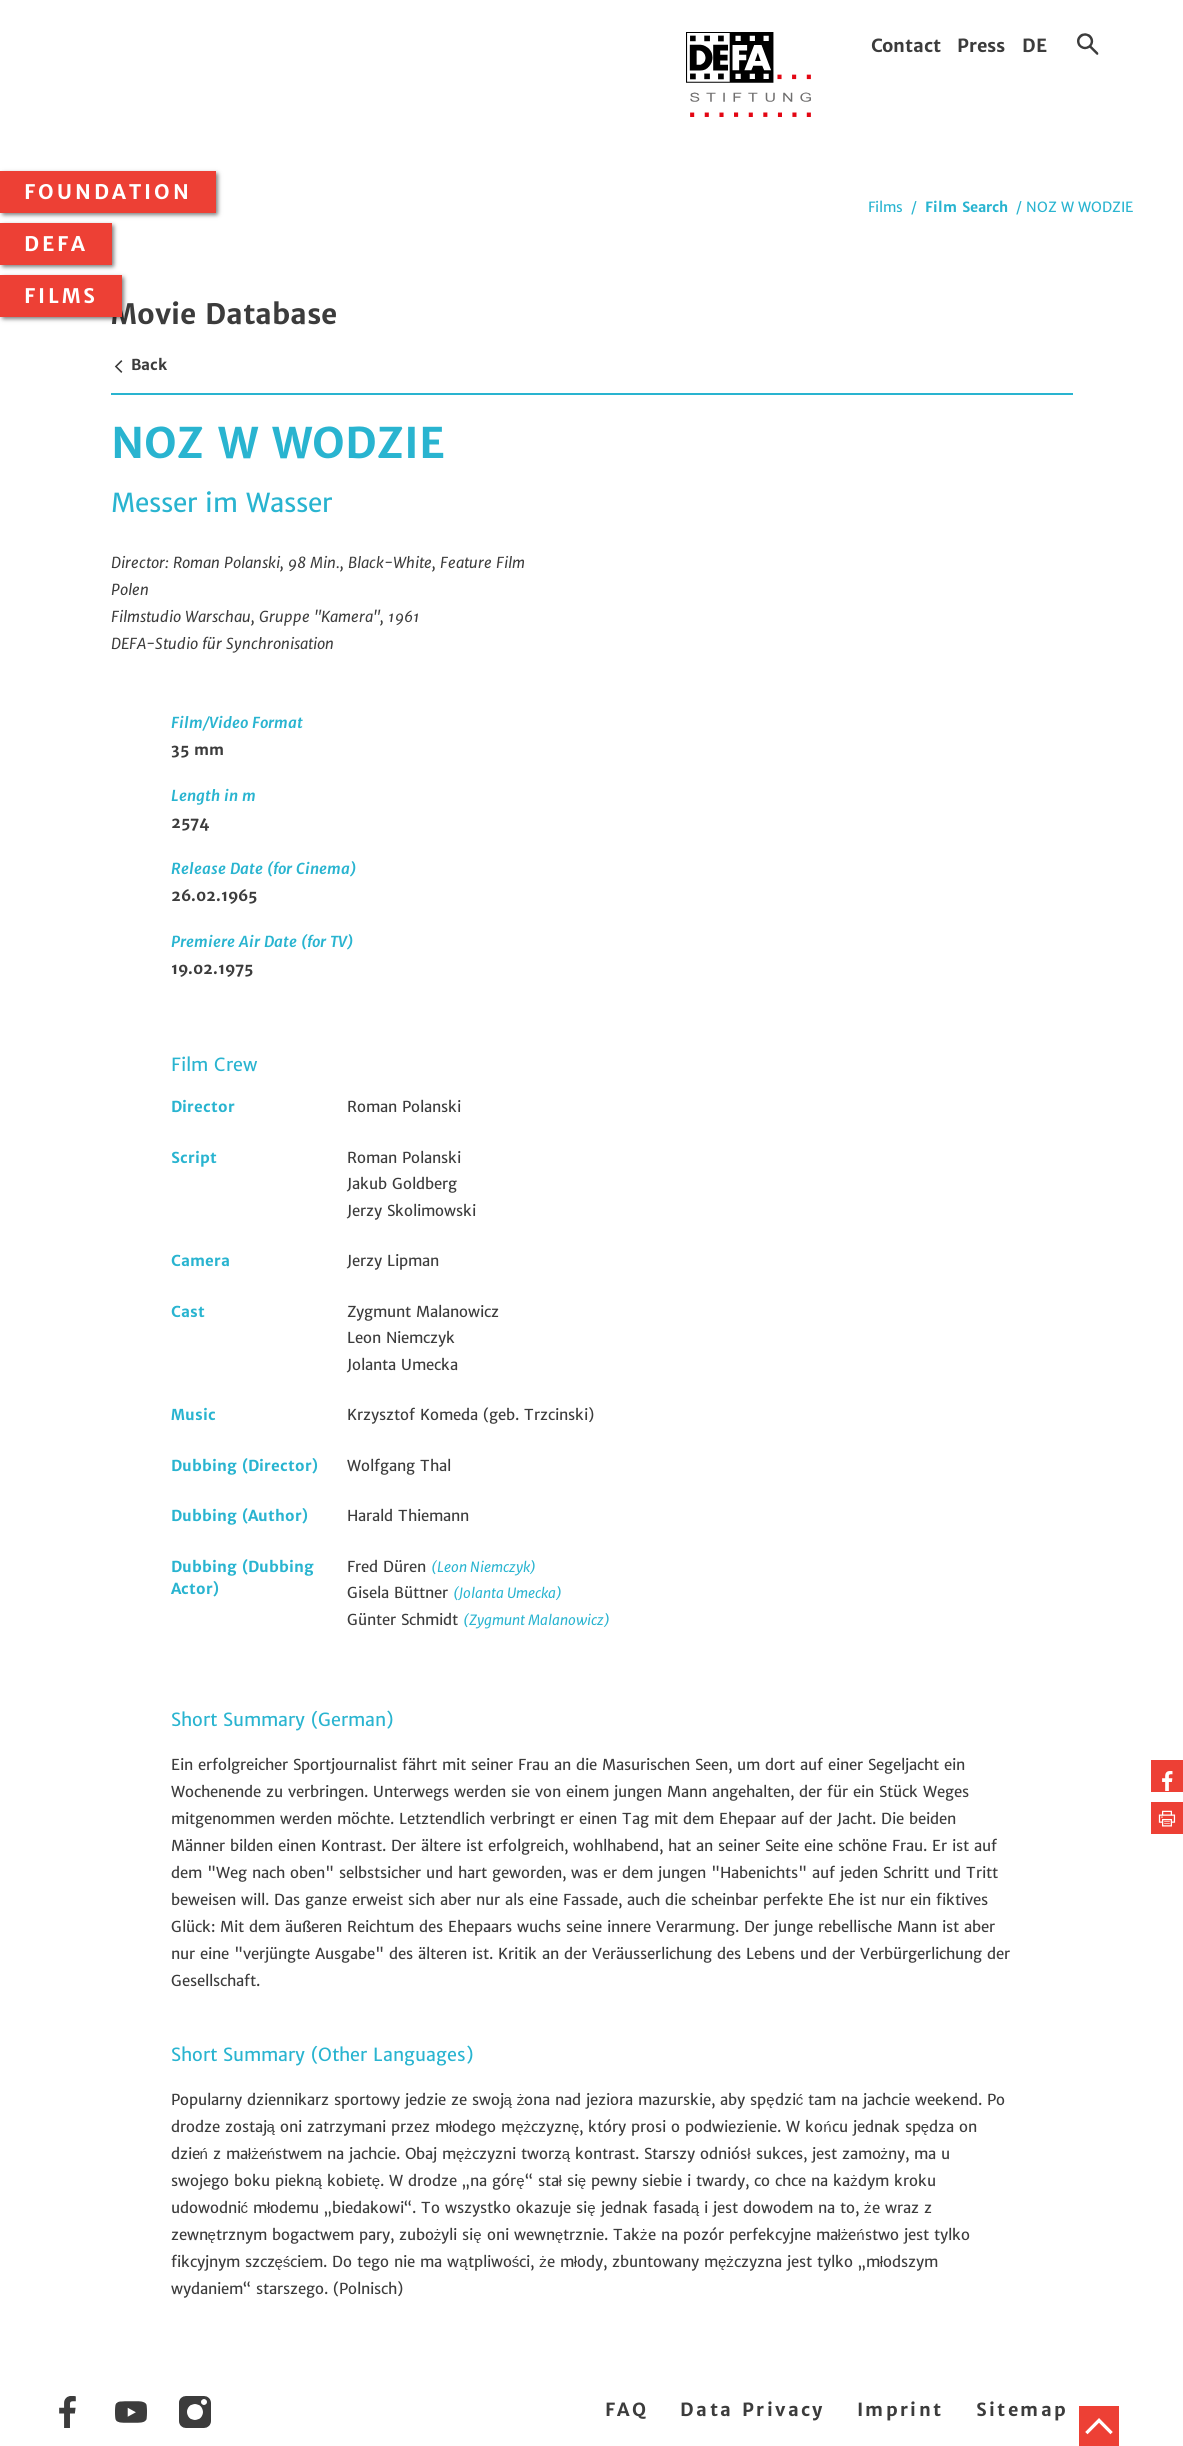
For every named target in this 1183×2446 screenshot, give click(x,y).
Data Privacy (752, 2409)
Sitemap (1022, 2409)
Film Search (966, 207)
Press (981, 45)
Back (139, 364)
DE (1034, 45)
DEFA (56, 244)
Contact (906, 45)
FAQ (626, 2409)
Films (61, 296)
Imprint (900, 2409)
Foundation (108, 192)
